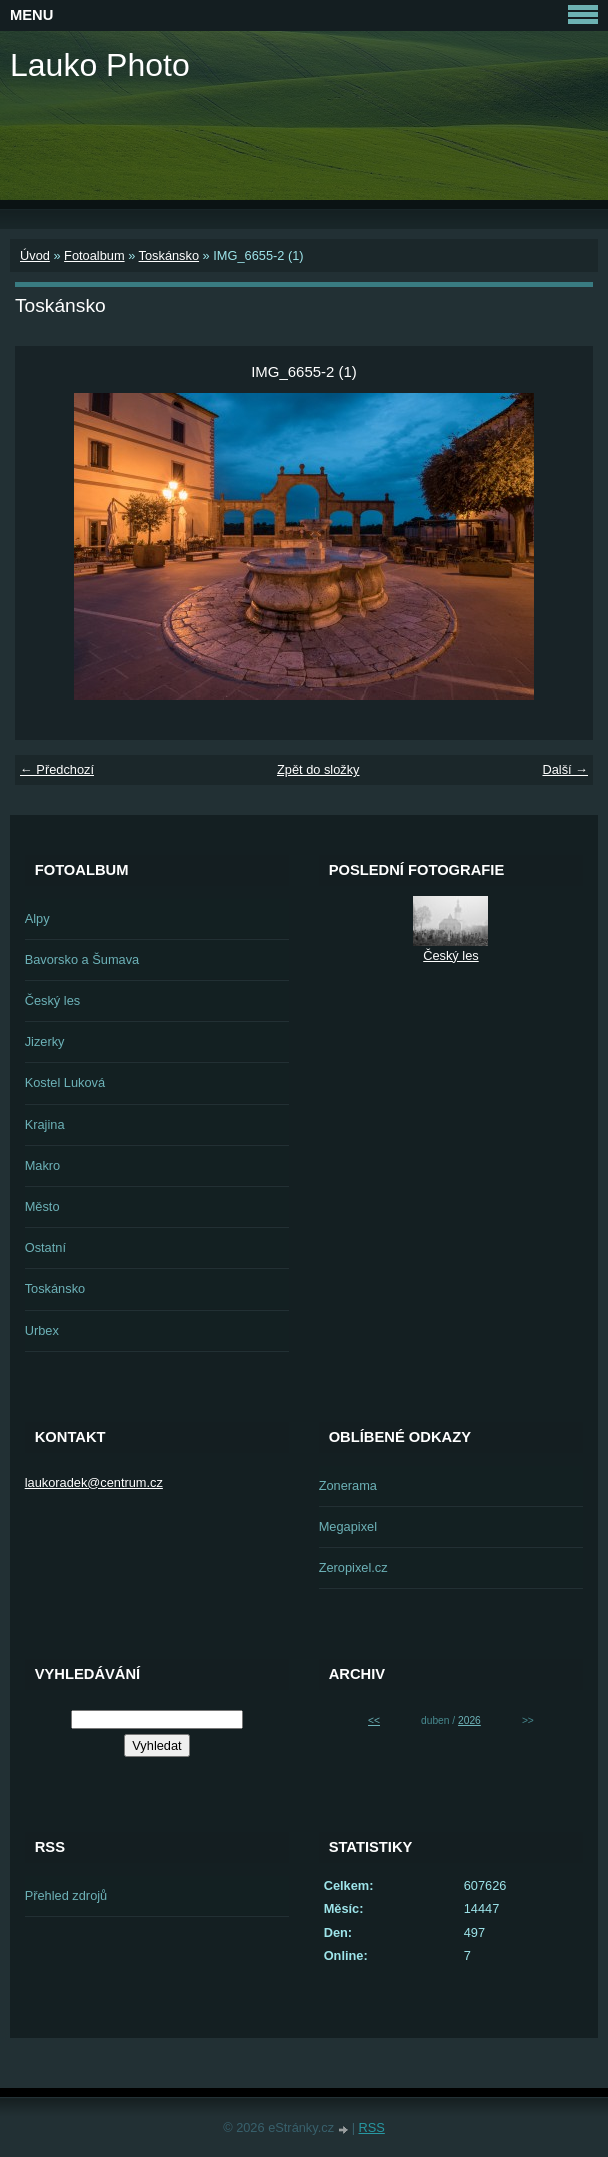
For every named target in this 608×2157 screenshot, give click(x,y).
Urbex (42, 1330)
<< (374, 1720)
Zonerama (348, 1485)
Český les (52, 1000)
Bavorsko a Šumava (82, 959)
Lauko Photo (100, 65)
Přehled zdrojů (66, 1895)
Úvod (35, 255)
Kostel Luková (65, 1082)
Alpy (37, 918)
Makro (43, 1165)
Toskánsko (169, 255)
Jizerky (45, 1041)
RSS (372, 2127)
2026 (469, 1720)
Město (42, 1206)
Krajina (45, 1124)
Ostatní (45, 1247)
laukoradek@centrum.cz (94, 1482)
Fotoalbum (94, 255)
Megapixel (348, 1526)
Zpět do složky (318, 769)
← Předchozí (57, 769)
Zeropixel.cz (353, 1567)
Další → (565, 769)
